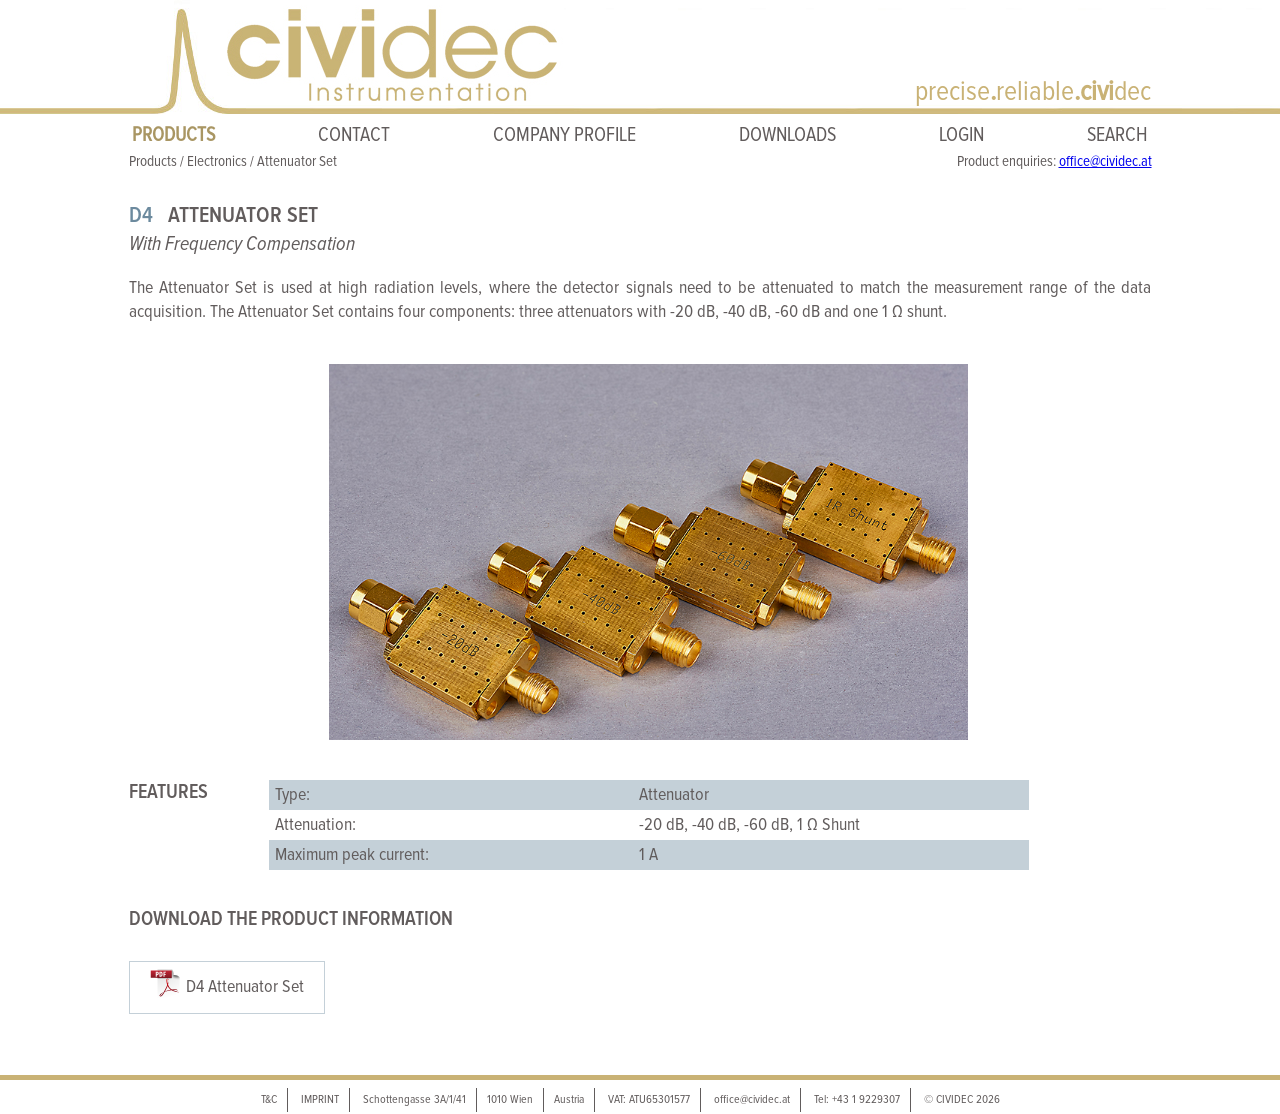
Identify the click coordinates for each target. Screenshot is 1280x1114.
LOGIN (961, 135)
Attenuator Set (297, 161)
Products (153, 161)
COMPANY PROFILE (564, 135)
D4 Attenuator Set (245, 987)
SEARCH (1117, 135)
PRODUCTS (173, 135)
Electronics (217, 161)
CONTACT (354, 135)
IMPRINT (320, 1100)
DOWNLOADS (787, 135)
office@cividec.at (1105, 161)
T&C (269, 1100)
